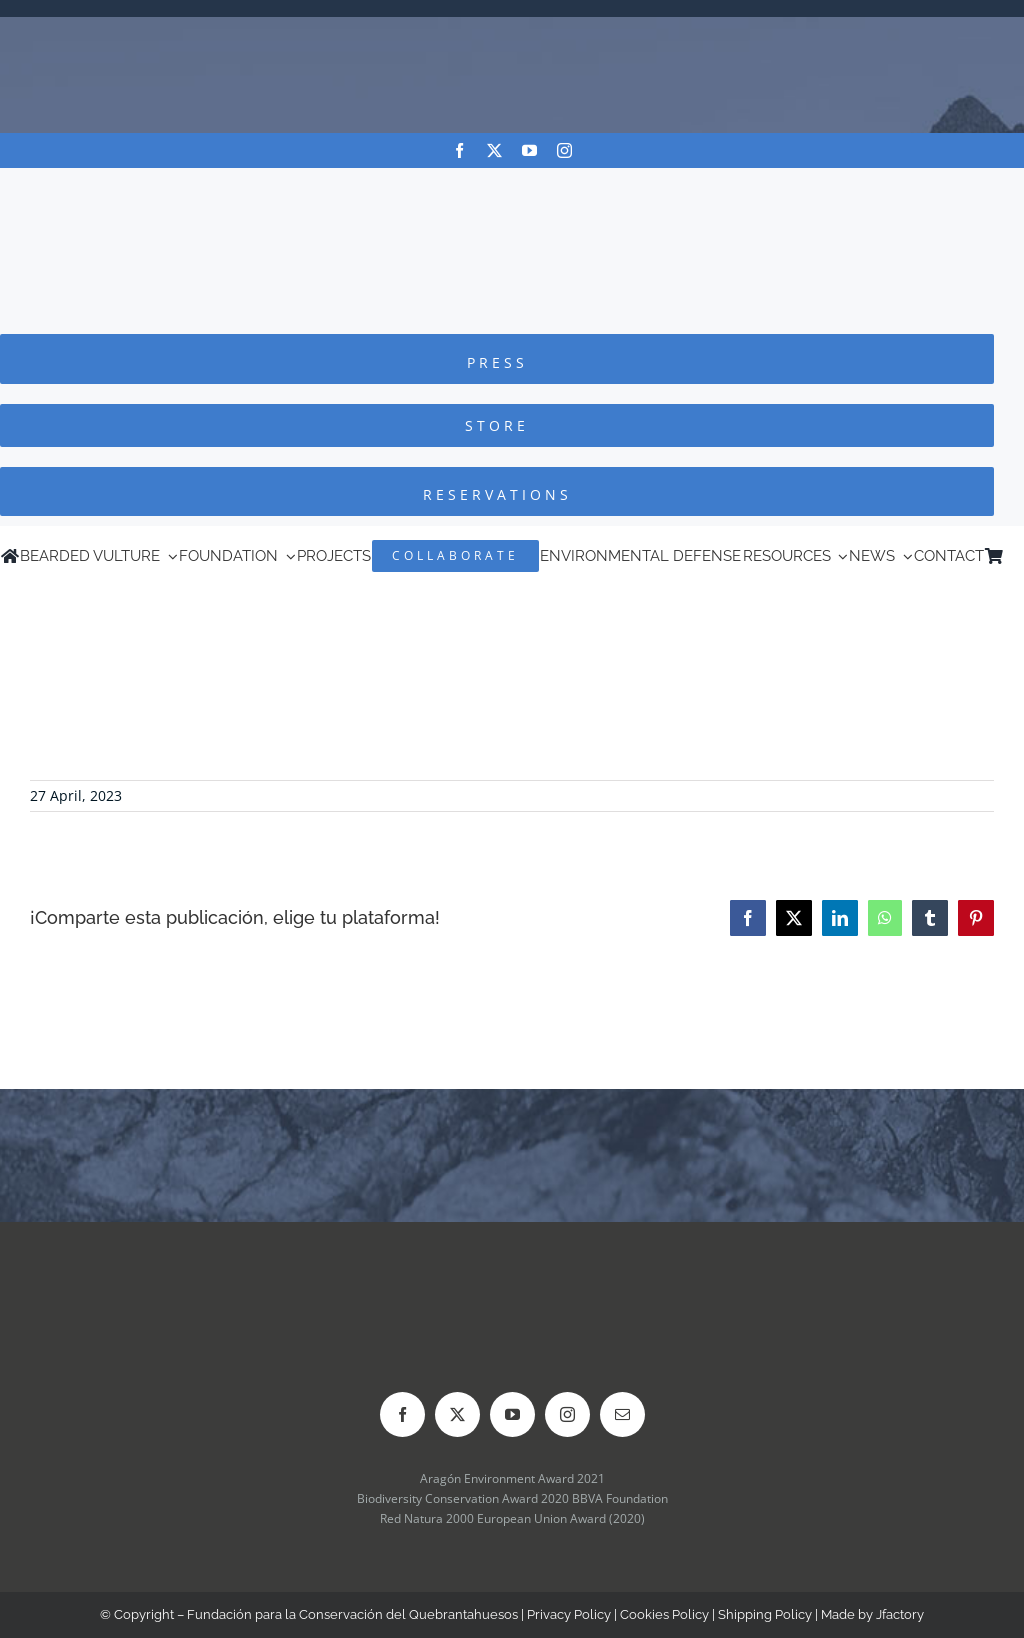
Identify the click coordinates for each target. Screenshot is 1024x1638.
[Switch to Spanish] (1014, 556)
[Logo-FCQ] (512, 186)
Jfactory (900, 1614)
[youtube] (529, 150)
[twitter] (494, 150)
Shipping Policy (765, 1614)
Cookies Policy (664, 1614)
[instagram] (564, 150)
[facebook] (459, 150)
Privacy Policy (569, 1614)
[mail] (622, 1414)
